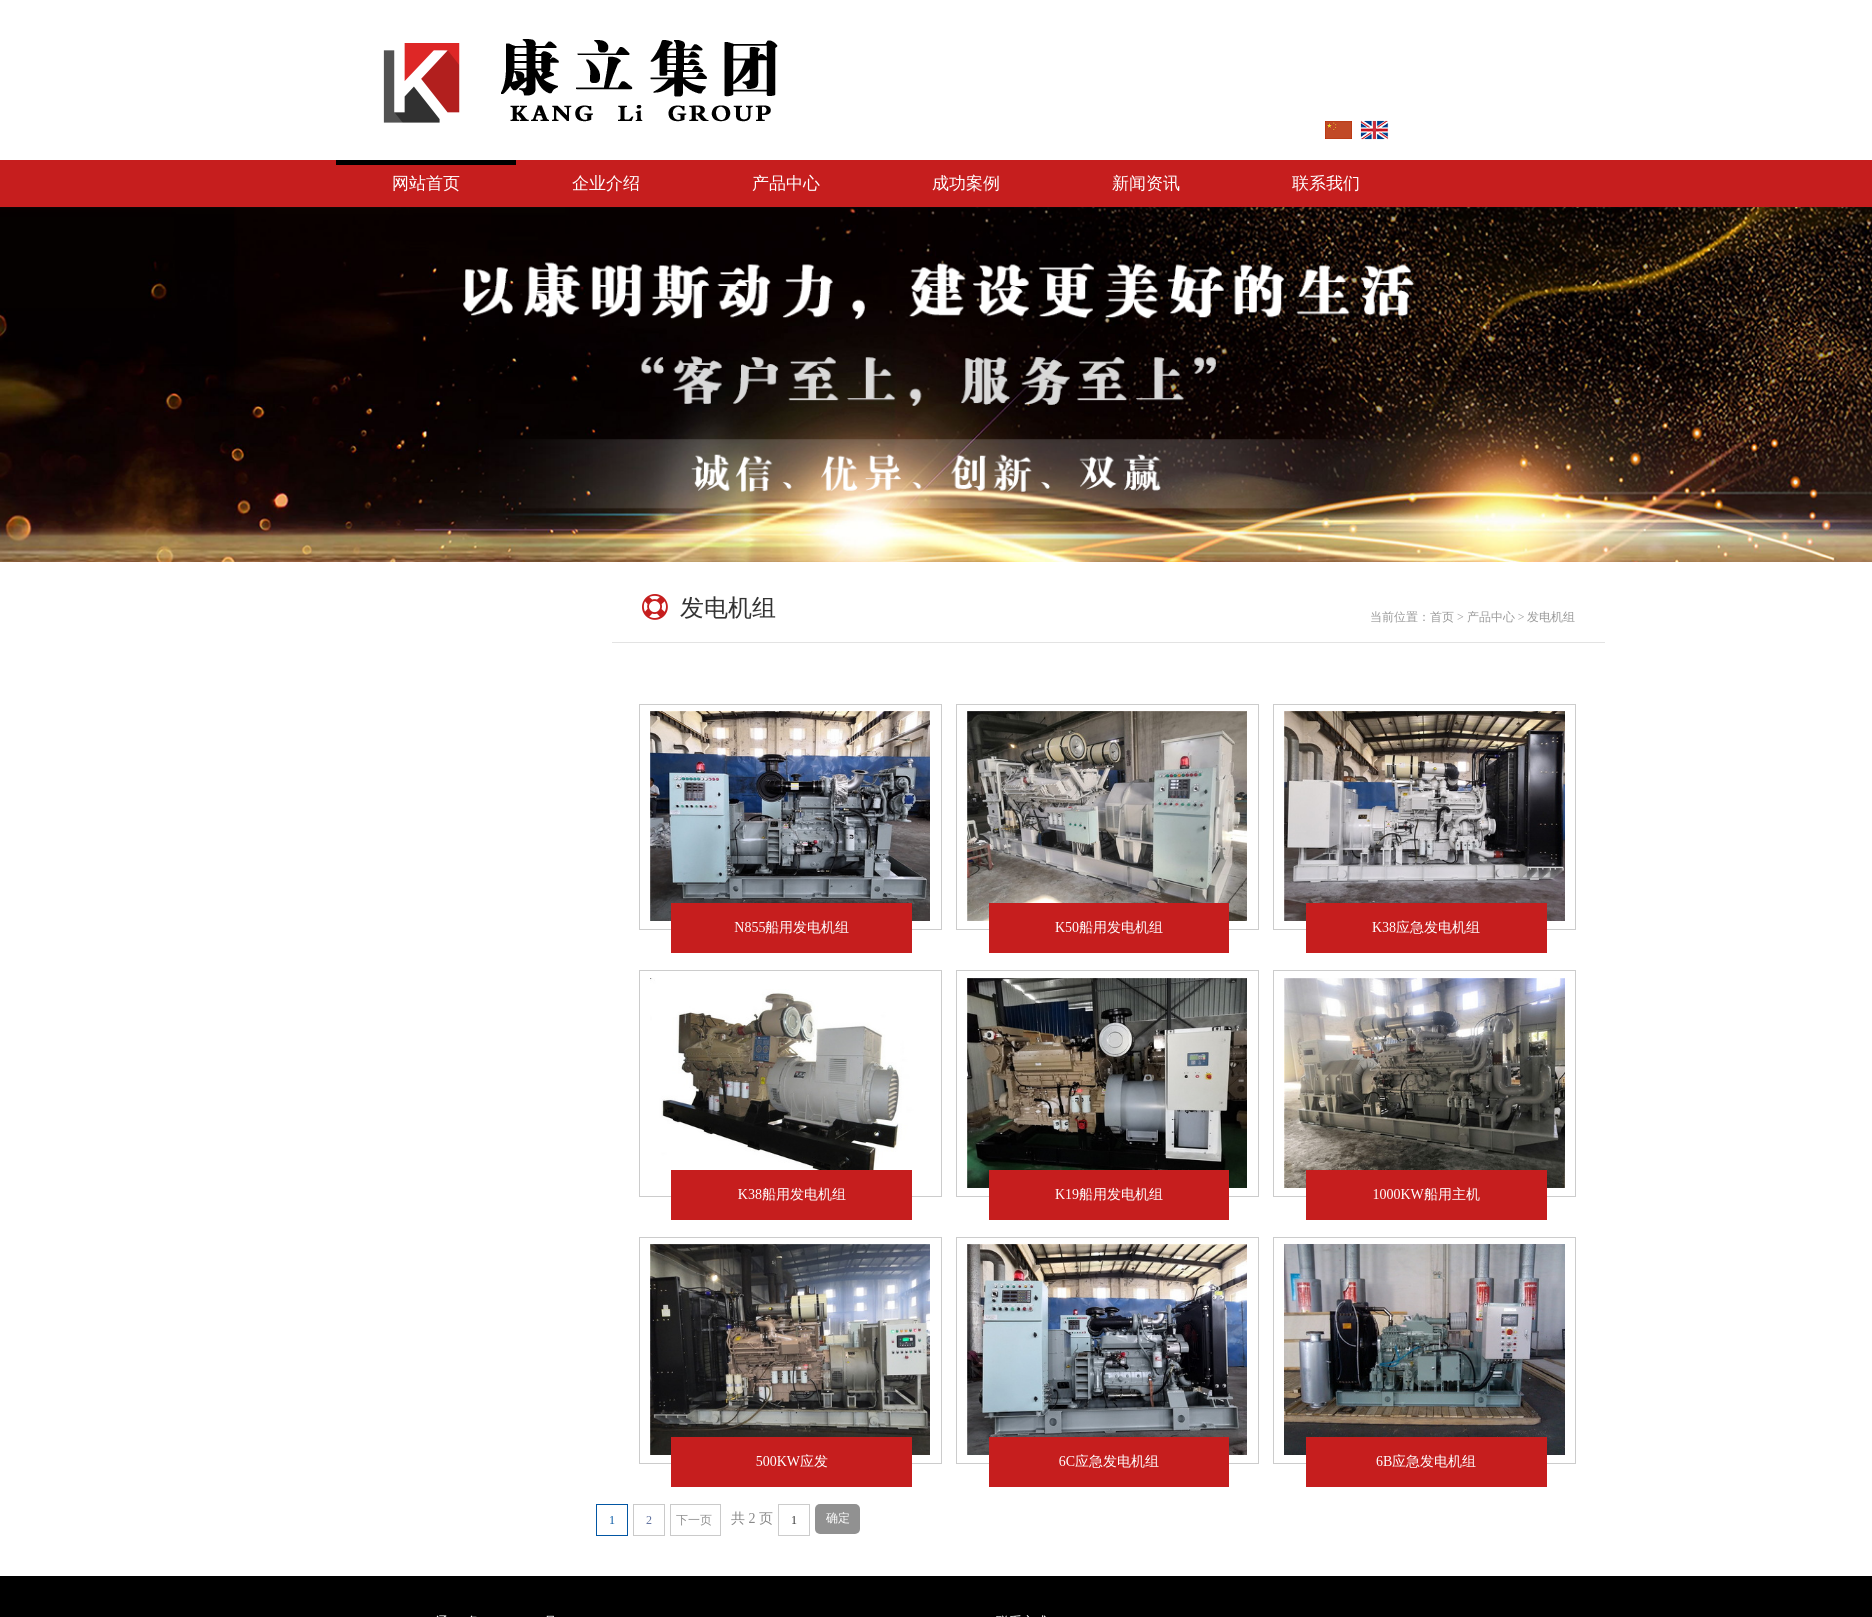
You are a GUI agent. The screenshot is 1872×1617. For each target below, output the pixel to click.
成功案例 (966, 183)
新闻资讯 (1146, 183)
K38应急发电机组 (1426, 927)
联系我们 (1326, 183)
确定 (838, 1518)
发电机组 (385, 750)
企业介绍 (606, 183)
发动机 (385, 685)
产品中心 (786, 183)
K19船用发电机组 (1123, 1194)
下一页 (694, 1520)
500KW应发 (806, 1461)
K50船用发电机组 (1109, 927)
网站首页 (426, 183)
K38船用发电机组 (806, 1194)
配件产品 (385, 815)
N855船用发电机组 (791, 927)
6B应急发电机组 (1440, 1461)
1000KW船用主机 (1440, 1194)
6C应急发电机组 (1123, 1461)
